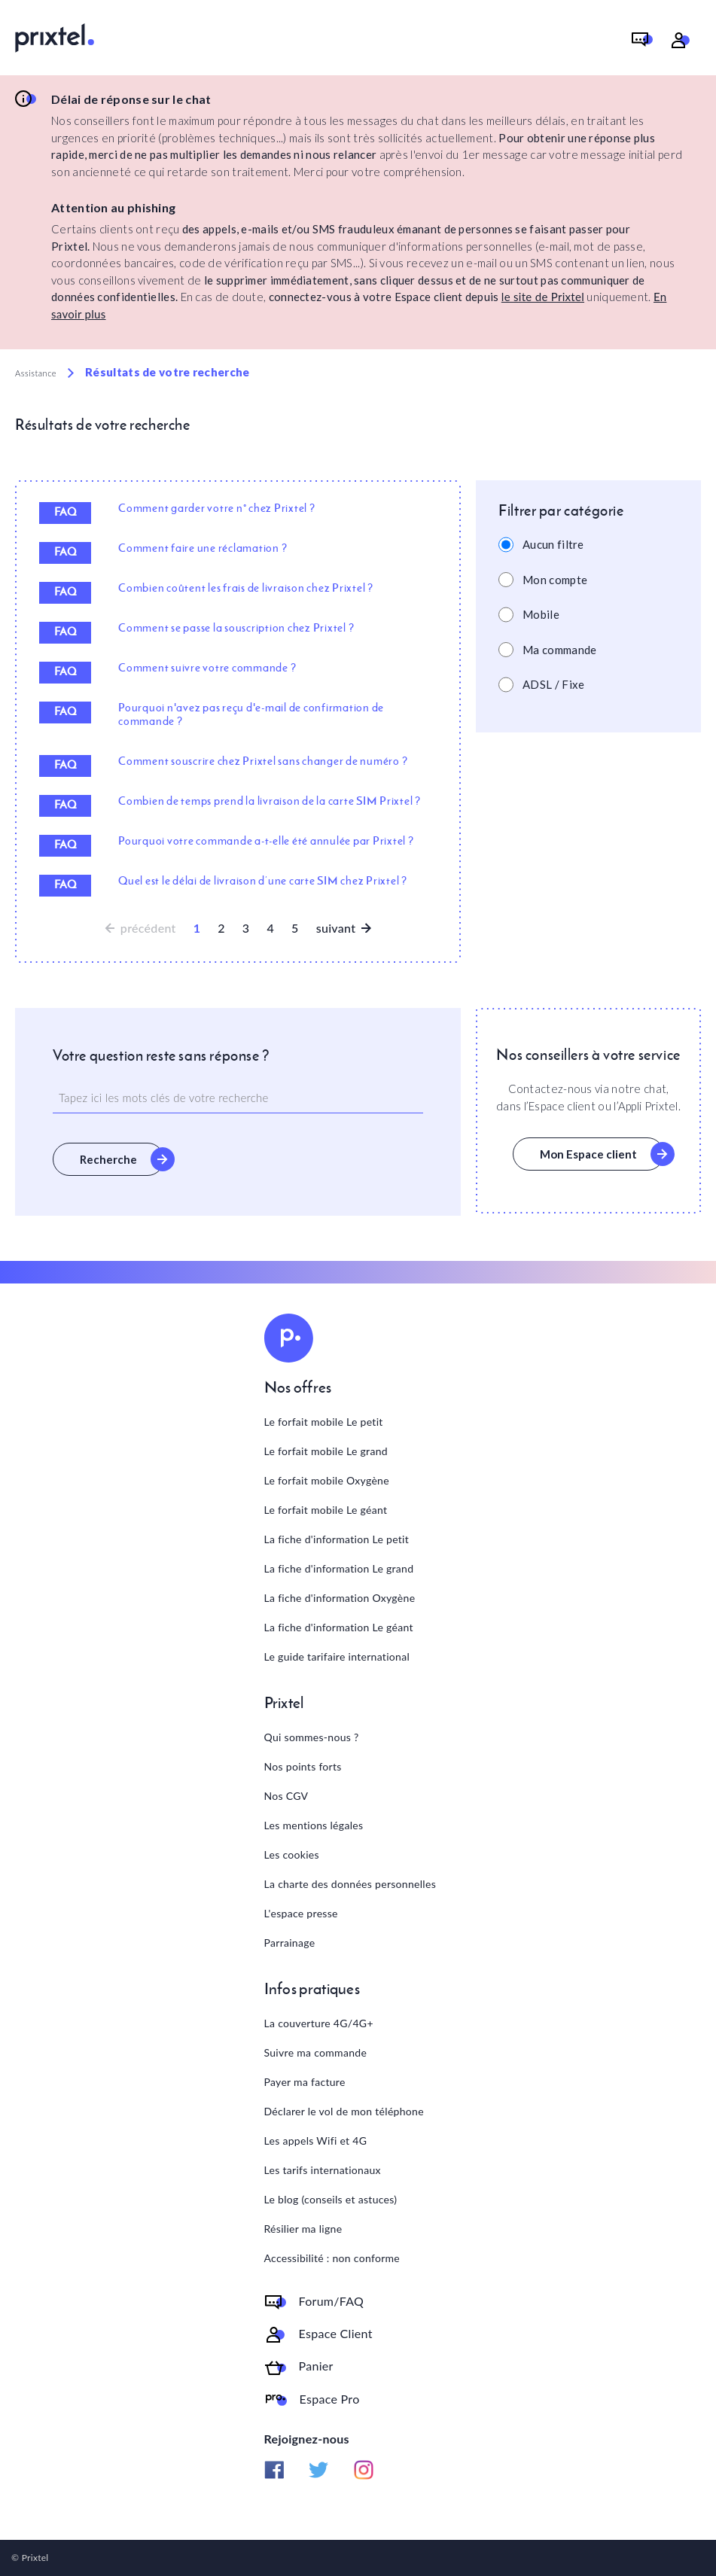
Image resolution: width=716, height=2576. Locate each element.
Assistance (35, 373)
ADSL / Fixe (553, 684)
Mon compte (555, 579)
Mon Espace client (588, 1154)
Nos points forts (303, 1766)
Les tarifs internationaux (322, 2169)
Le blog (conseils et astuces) (331, 2199)
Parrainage (289, 1942)
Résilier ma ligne (303, 2228)
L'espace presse (301, 1913)
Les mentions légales (314, 1825)
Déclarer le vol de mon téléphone (344, 2111)
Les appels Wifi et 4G (315, 2140)
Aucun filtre (553, 544)
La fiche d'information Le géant (338, 1627)
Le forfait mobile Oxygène (326, 1480)
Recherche (108, 1159)
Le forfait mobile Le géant (326, 1509)
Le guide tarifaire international (337, 1656)
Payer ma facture (305, 2081)
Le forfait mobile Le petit (323, 1421)
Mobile (541, 614)
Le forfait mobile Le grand (326, 1451)
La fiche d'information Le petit (337, 1539)
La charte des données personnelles (350, 1883)
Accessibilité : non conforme (332, 2258)
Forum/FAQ (331, 2301)
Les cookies (291, 1854)
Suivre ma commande (315, 2052)
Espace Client (336, 2333)
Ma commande (559, 649)
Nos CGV (286, 1795)
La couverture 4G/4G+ (318, 2023)
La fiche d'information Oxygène (340, 1597)
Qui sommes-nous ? (311, 1737)
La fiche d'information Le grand (339, 1568)
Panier (316, 2366)
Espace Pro (330, 2399)
